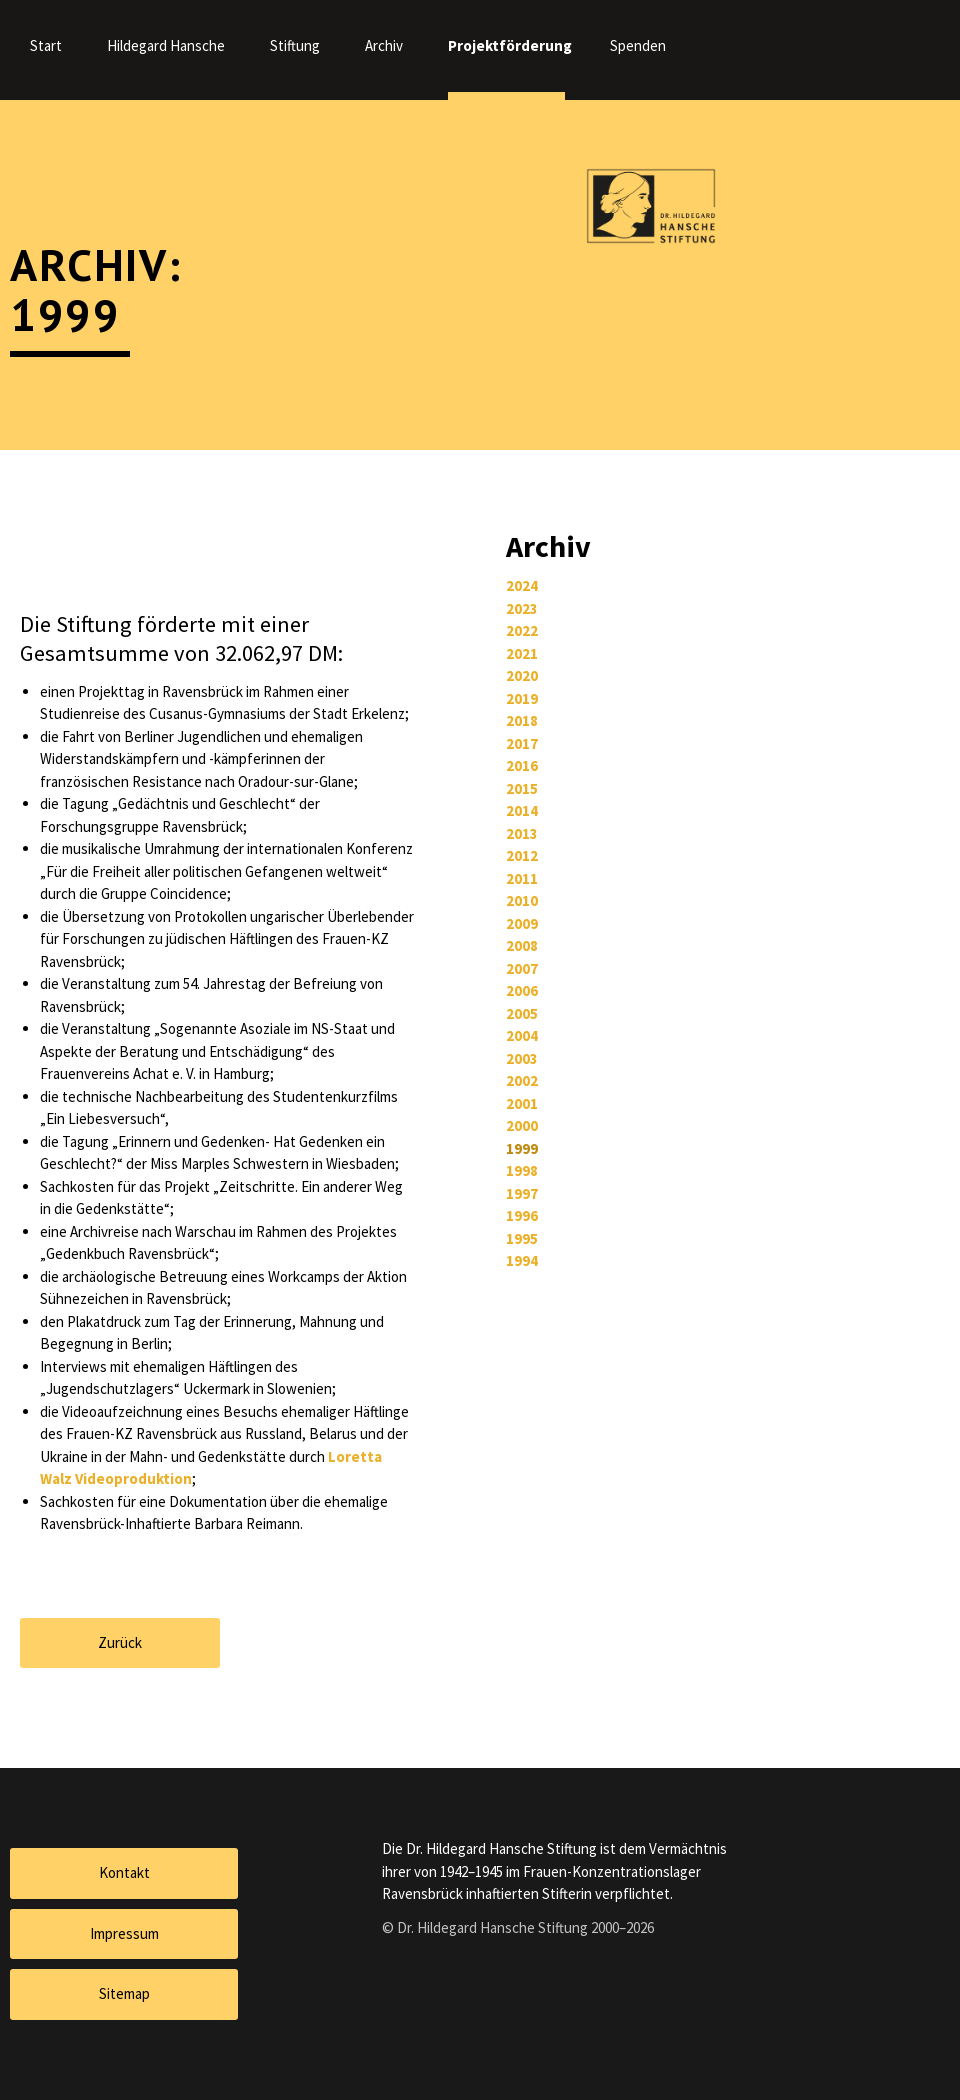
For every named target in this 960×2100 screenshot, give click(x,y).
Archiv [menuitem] (384, 45)
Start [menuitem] (46, 45)
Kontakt (124, 1872)
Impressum (124, 1933)
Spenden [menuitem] (638, 45)
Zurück (120, 1642)
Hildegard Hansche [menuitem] (166, 45)
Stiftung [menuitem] (295, 45)
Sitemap (124, 1993)
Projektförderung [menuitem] (506, 45)
